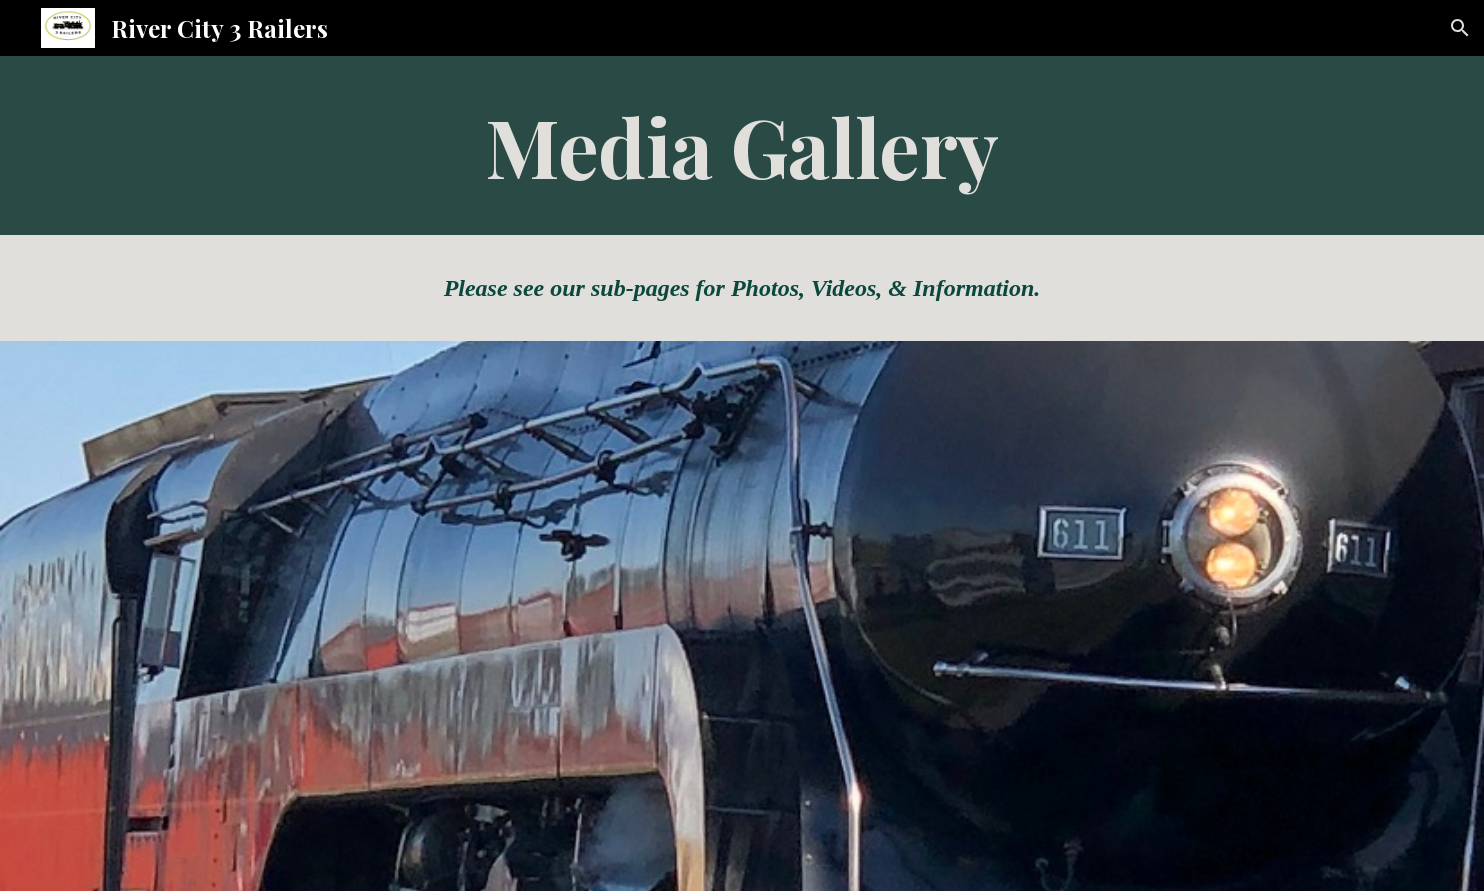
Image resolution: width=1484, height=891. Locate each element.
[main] (742, 145)
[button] (1460, 28)
